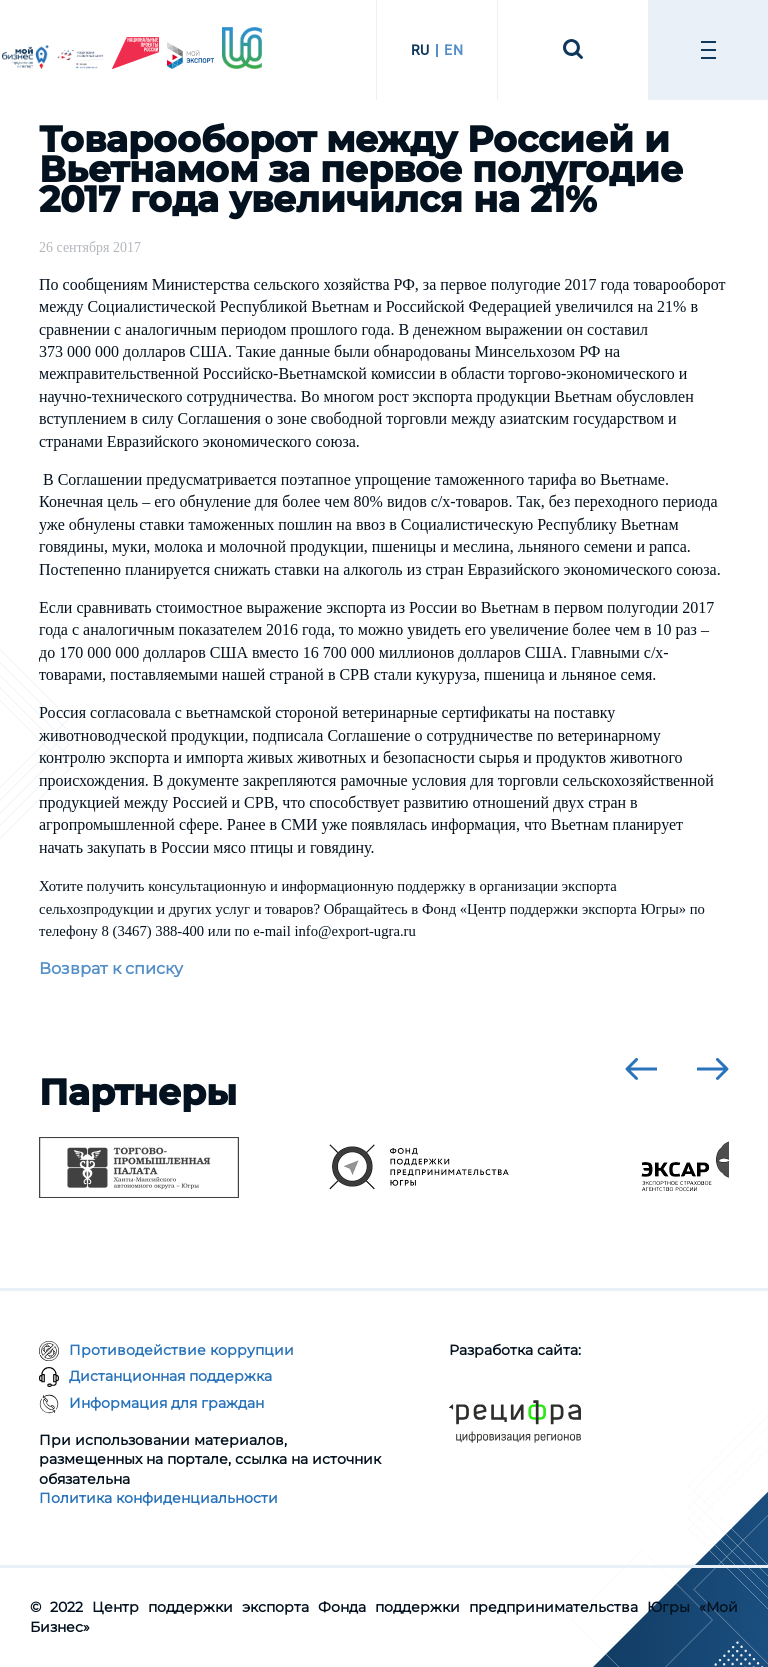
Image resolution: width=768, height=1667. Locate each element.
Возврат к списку (111, 968)
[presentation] (641, 1069)
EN (453, 50)
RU (420, 50)
